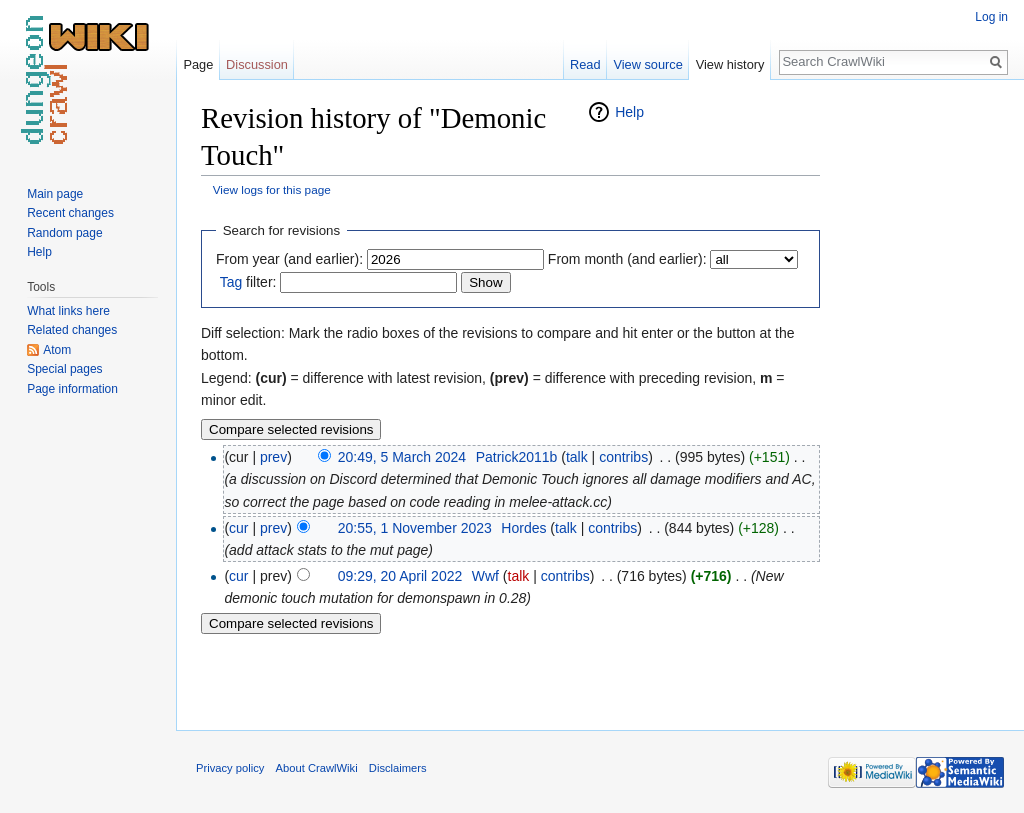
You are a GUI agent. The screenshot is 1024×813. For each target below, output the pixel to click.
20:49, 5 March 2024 (402, 457)
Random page (64, 233)
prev (273, 457)
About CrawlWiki (317, 768)
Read (585, 64)
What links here (68, 311)
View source (647, 64)
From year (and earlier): (289, 259)
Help (629, 112)
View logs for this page (272, 189)
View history (730, 64)
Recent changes (70, 213)
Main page (55, 194)
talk (577, 457)
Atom (57, 350)
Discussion (257, 64)
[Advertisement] (920, 400)
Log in (991, 17)
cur (238, 528)
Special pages (64, 369)
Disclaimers (398, 768)
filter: (248, 282)
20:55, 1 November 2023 (415, 528)
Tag (231, 282)
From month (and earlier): (627, 259)
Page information (72, 389)
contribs (623, 457)
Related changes (72, 330)
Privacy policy (230, 768)
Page (198, 64)
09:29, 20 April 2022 (400, 576)
